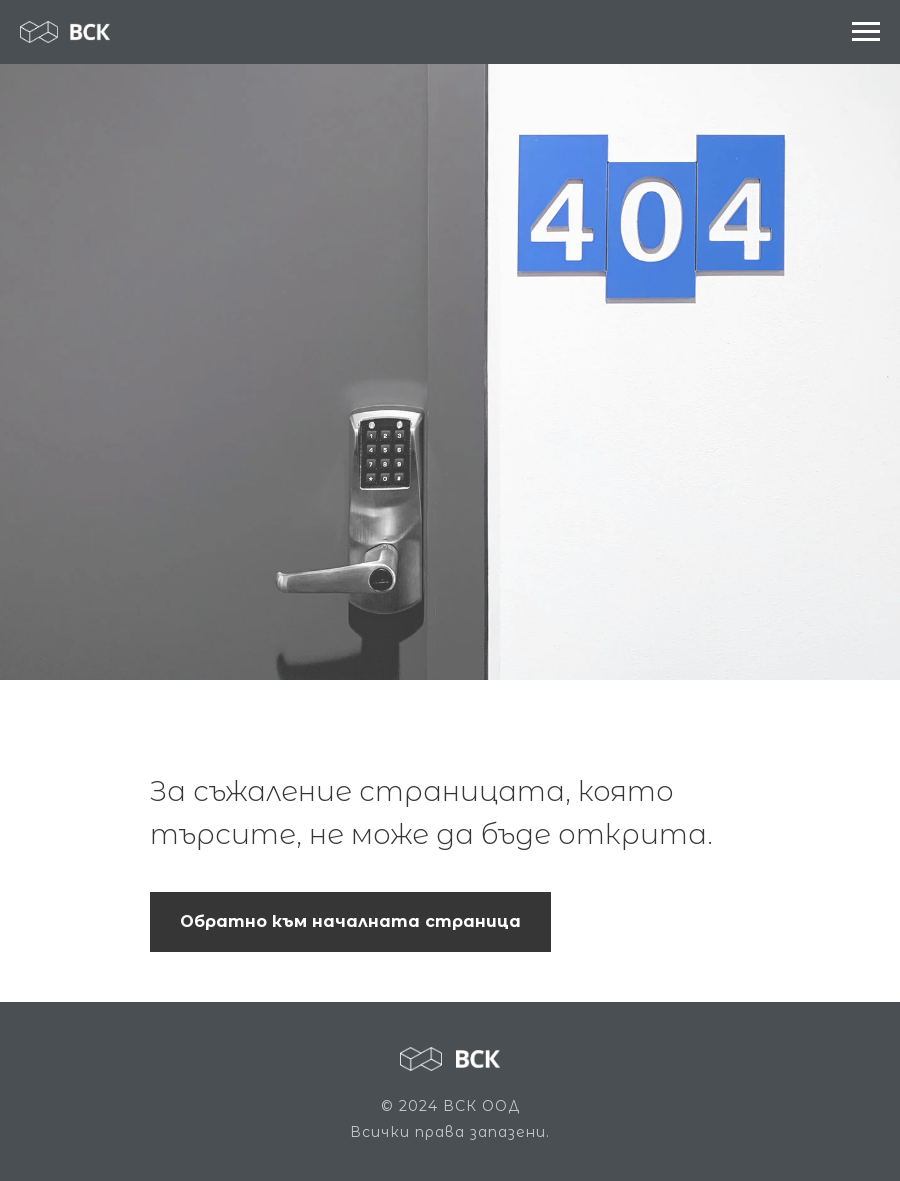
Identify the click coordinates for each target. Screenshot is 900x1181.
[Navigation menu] (866, 32)
